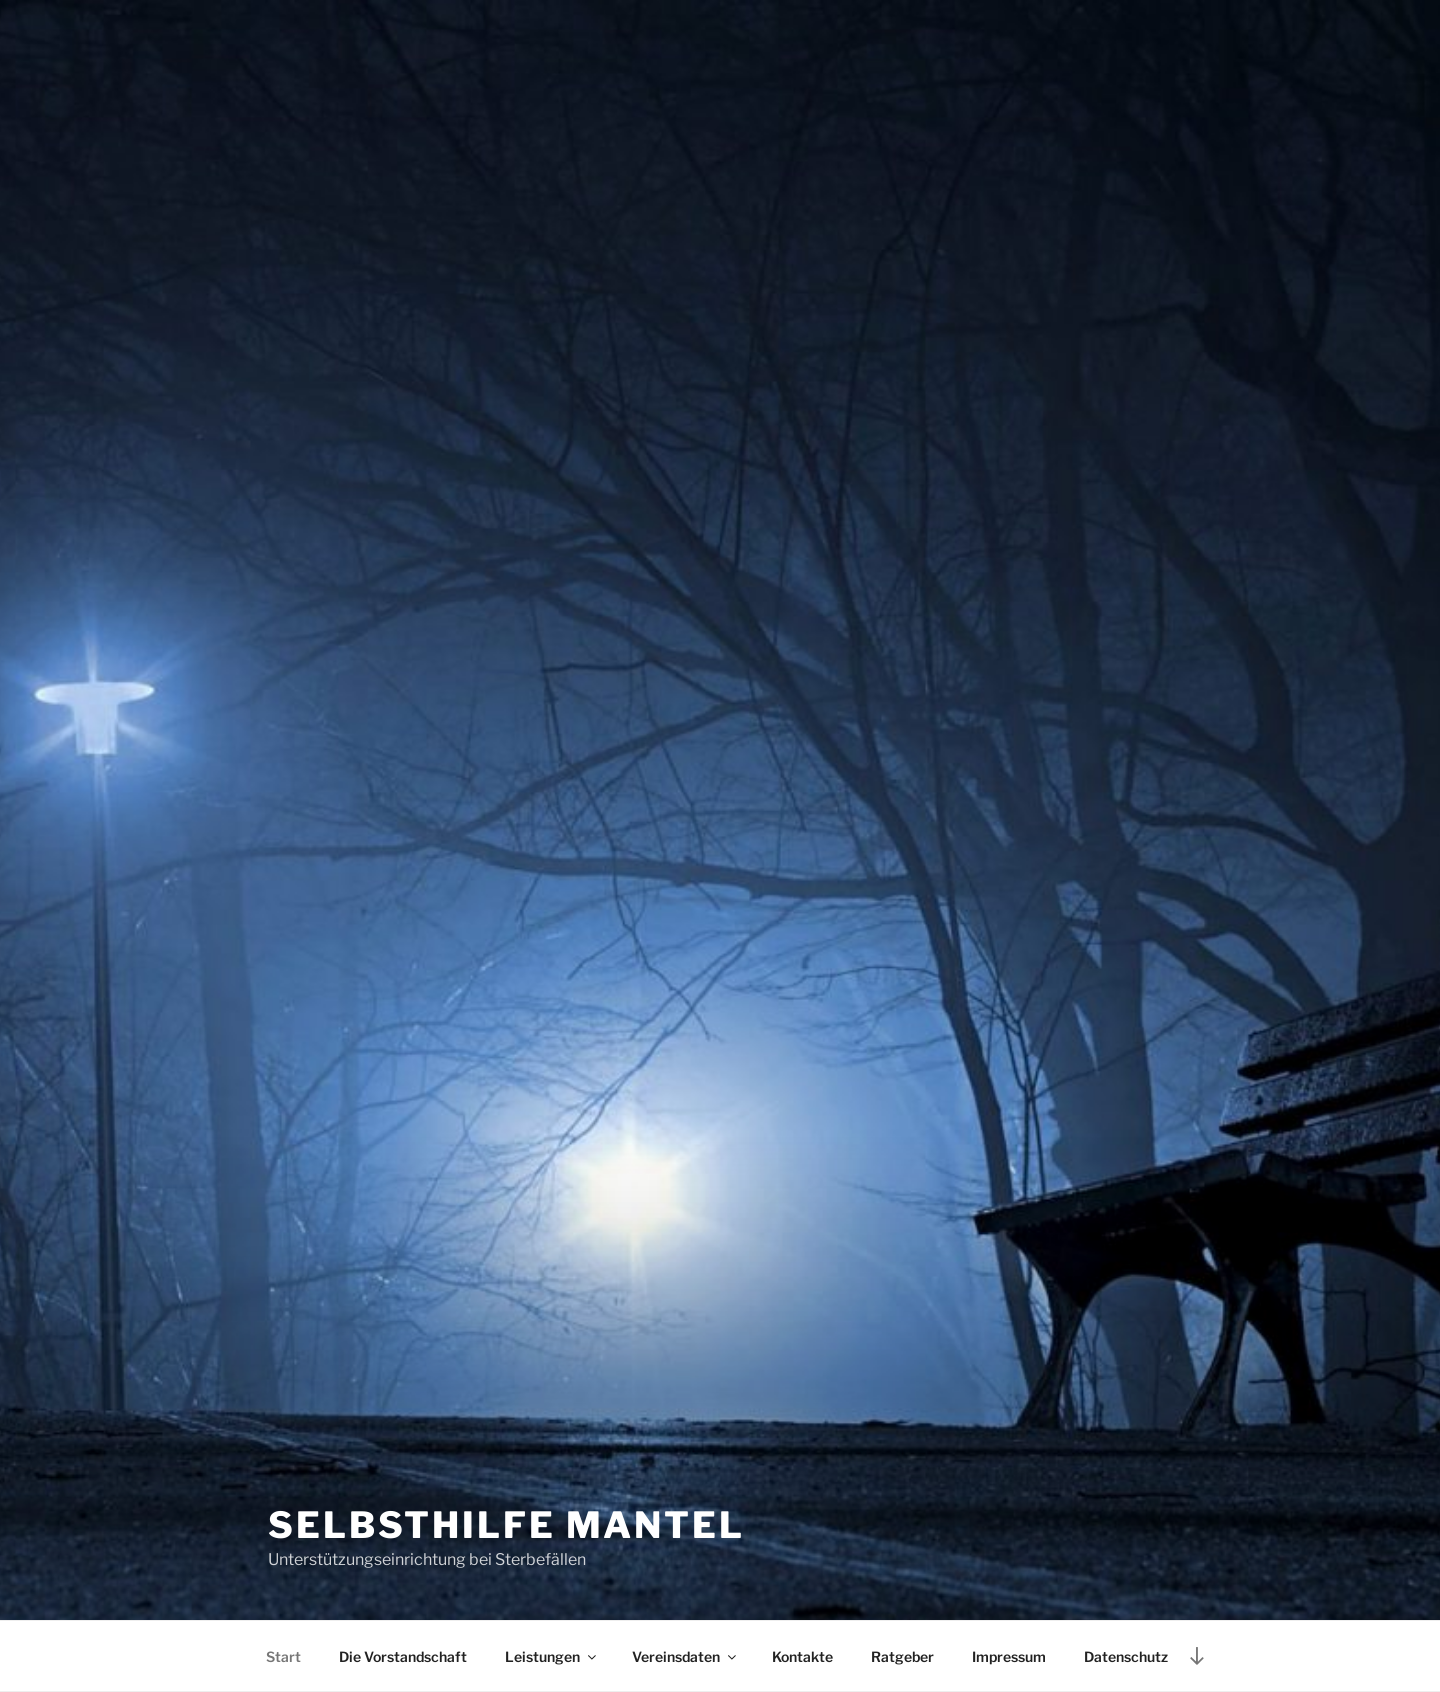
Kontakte (802, 1656)
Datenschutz (1126, 1656)
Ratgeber (902, 1656)
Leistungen (552, 1656)
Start (283, 1656)
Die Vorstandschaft (403, 1656)
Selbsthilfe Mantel (506, 1525)
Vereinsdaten (685, 1656)
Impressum (1009, 1656)
